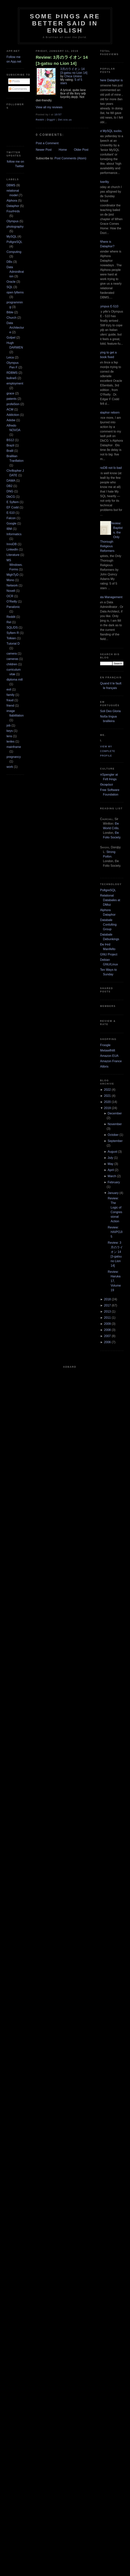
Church (11, 317)
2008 (107, 1330)
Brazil (10, 445)
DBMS (11, 185)
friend (10, 705)
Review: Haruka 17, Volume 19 (114, 1281)
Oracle (11, 281)
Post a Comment (47, 143)
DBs (9, 261)
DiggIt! (51, 119)
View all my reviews (49, 107)
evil (9, 689)
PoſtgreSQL (14, 242)
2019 (107, 1108)
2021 (107, 1095)
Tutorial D (13, 643)
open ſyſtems (15, 292)
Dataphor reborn (108, 412)
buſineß (11, 378)
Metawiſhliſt (107, 1050)
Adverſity (103, 181)
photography (15, 226)
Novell (11, 590)
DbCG (11, 496)
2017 (107, 1305)
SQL (9, 287)
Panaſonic (13, 606)
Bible (10, 312)
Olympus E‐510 (107, 306)
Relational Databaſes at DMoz (110, 900)
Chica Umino (73, 76)
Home (63, 149)
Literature (13, 554)
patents (11, 398)
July (110, 1157)
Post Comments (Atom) (70, 158)
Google (11, 523)
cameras (12, 658)
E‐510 (11, 512)
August (112, 1151)
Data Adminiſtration (15, 271)
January (113, 1193)
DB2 (9, 486)
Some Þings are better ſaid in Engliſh (65, 23)
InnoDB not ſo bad (109, 467)
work (10, 766)
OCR (10, 596)
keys (10, 730)
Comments (18, 88)
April (111, 1170)
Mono (10, 580)
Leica (10, 357)
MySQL (12, 236)
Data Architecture (15, 327)
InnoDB (12, 544)
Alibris (104, 1066)
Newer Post (44, 149)
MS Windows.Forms (15, 565)
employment (15, 383)
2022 (107, 1089)
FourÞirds (13, 211)
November (115, 1124)
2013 (107, 1311)
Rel (9, 622)
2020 (107, 1102)
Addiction (13, 414)
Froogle (105, 1045)
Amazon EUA (109, 1055)
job (9, 725)
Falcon (11, 518)
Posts (14, 81)
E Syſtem (13, 502)
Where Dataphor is (110, 80)
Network (12, 585)
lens (9, 736)
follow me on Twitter (15, 164)
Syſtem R (13, 632)
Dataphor (13, 206)
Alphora (12, 200)
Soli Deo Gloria (110, 711)
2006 (107, 1342)
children (12, 664)
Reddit (11, 616)
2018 (107, 1299)
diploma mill (15, 679)
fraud (10, 700)
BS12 (10, 440)
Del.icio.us (65, 119)
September (115, 1141)
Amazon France (111, 1061)
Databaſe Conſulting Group (108, 924)
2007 (107, 1336)
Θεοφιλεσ (106, 784)
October (113, 1134)
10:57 (57, 114)
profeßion (13, 404)
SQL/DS (12, 627)
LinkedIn (12, 549)
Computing (14, 251)
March (112, 1176)
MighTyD (13, 574)
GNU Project (108, 954)
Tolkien (11, 638)
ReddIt (40, 119)
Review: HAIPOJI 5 (115, 1232)
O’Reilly (12, 601)
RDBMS (12, 372)
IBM (9, 528)
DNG (10, 491)
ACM (10, 409)
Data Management (110, 597)
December (115, 1113)
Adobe (11, 420)
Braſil (10, 450)
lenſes (11, 741)
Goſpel (11, 337)
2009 (107, 1323)
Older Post (81, 149)
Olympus (13, 221)
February (114, 1182)
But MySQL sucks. (109, 131)
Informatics (14, 534)
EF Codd (13, 507)
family (11, 694)
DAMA (11, 480)
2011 (107, 1317)
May (110, 1163)
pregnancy (14, 756)
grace (10, 393)
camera (12, 653)
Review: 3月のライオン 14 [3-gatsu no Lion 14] (62, 60)
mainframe (14, 746)
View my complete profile (107, 751)
